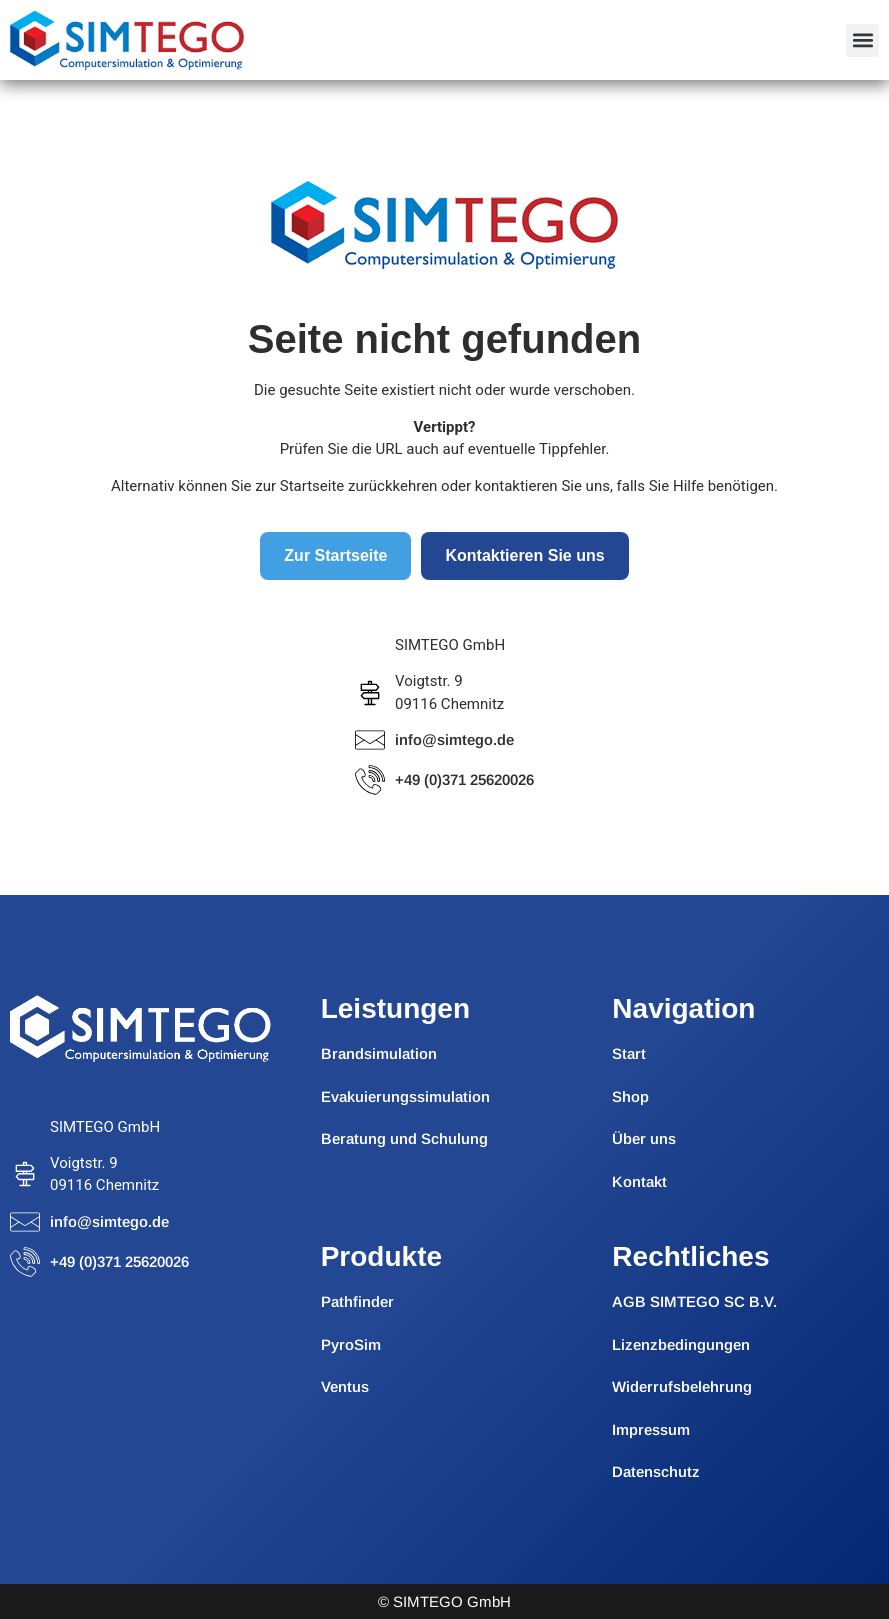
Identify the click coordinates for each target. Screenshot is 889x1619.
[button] (862, 40)
